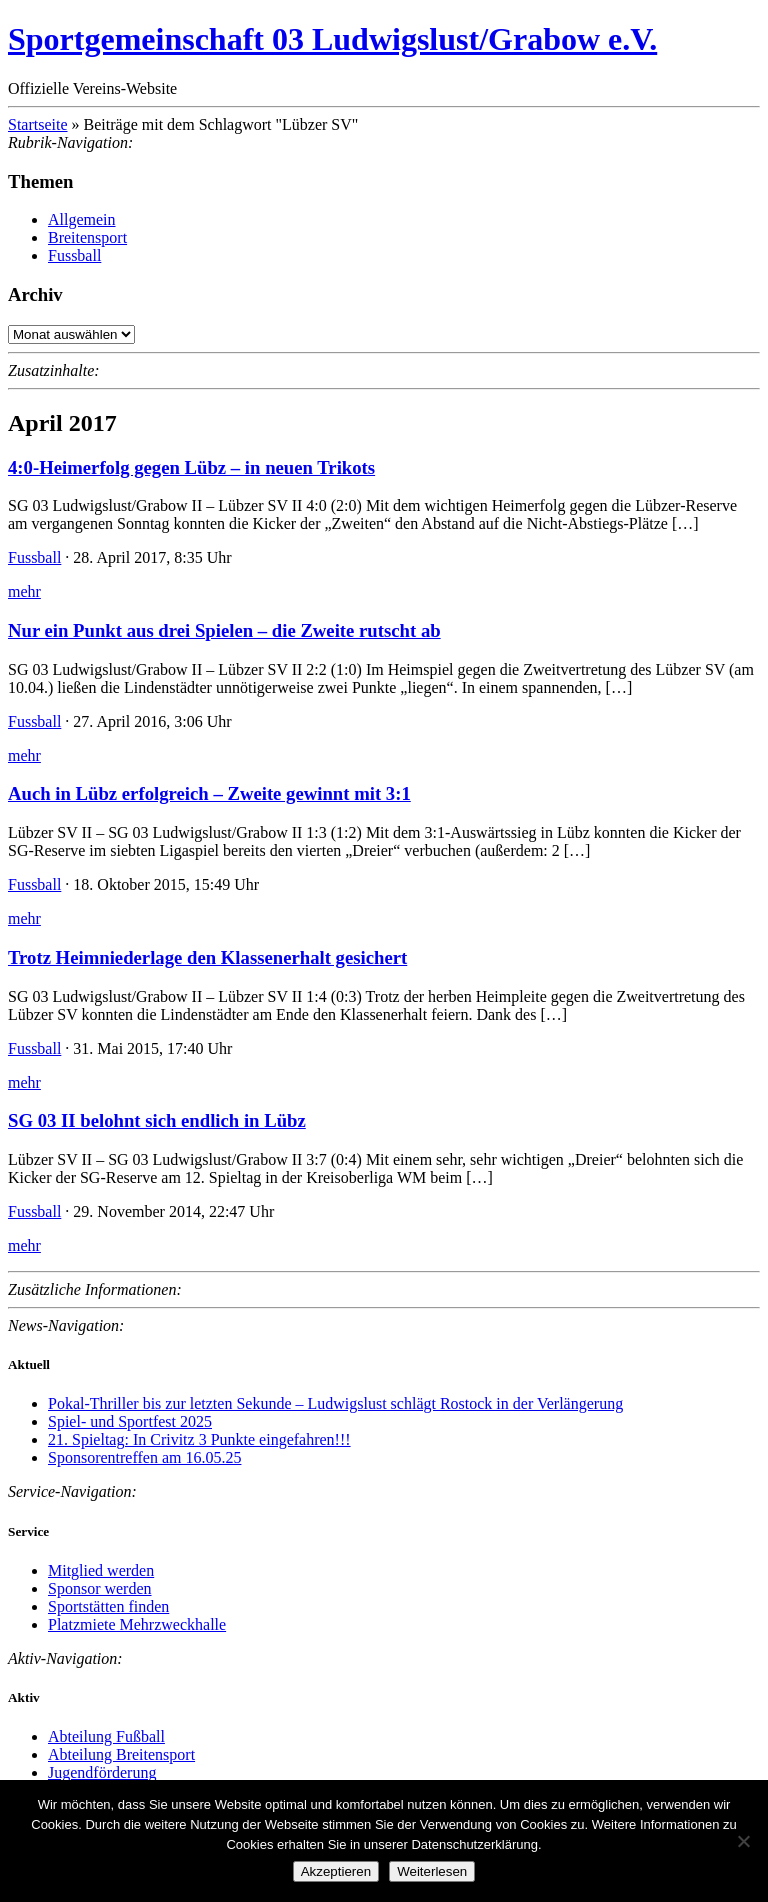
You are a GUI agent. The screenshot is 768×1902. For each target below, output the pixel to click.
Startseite (38, 124)
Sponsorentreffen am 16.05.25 (144, 1457)
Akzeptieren (336, 1871)
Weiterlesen (432, 1871)
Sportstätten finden (108, 1606)
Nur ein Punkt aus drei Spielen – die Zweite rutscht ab (224, 630)
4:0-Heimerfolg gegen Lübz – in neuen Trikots (191, 467)
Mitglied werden (101, 1570)
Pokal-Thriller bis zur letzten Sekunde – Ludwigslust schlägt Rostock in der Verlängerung (335, 1403)
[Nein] (743, 1841)
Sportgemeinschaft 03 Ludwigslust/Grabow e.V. (332, 39)
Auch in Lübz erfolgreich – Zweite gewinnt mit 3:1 (209, 793)
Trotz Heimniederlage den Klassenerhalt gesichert (207, 957)
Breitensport (87, 237)
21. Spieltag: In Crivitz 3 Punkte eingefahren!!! (199, 1439)
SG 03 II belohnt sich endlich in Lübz (157, 1120)
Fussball (74, 255)
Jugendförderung (102, 1772)
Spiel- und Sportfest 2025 (130, 1421)
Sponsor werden (100, 1588)
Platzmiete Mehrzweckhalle (137, 1624)
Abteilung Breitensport (121, 1754)
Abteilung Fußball (106, 1736)
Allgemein (82, 219)
